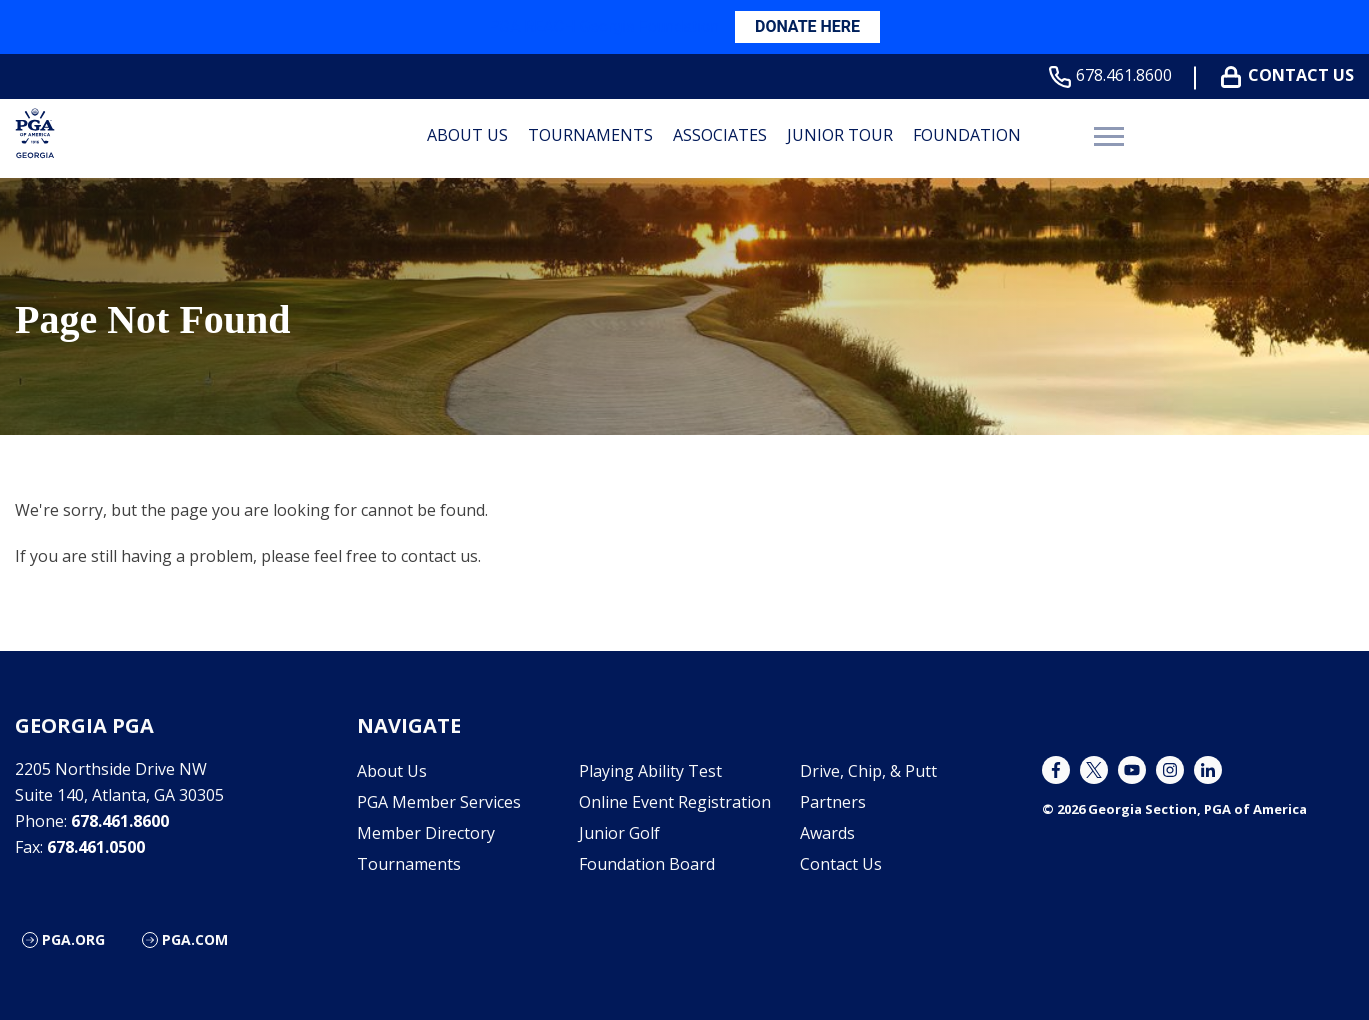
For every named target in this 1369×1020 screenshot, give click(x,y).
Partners (833, 802)
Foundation (967, 135)
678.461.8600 (1114, 75)
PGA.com (195, 939)
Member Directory (426, 833)
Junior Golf (619, 833)
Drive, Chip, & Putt (868, 771)
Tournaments (590, 135)
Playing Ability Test (650, 771)
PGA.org (73, 939)
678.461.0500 (96, 847)
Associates (720, 135)
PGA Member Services (439, 802)
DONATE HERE (807, 26)
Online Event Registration (675, 802)
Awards (827, 833)
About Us (467, 135)
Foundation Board (647, 864)
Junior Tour (840, 135)
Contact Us (1291, 75)
